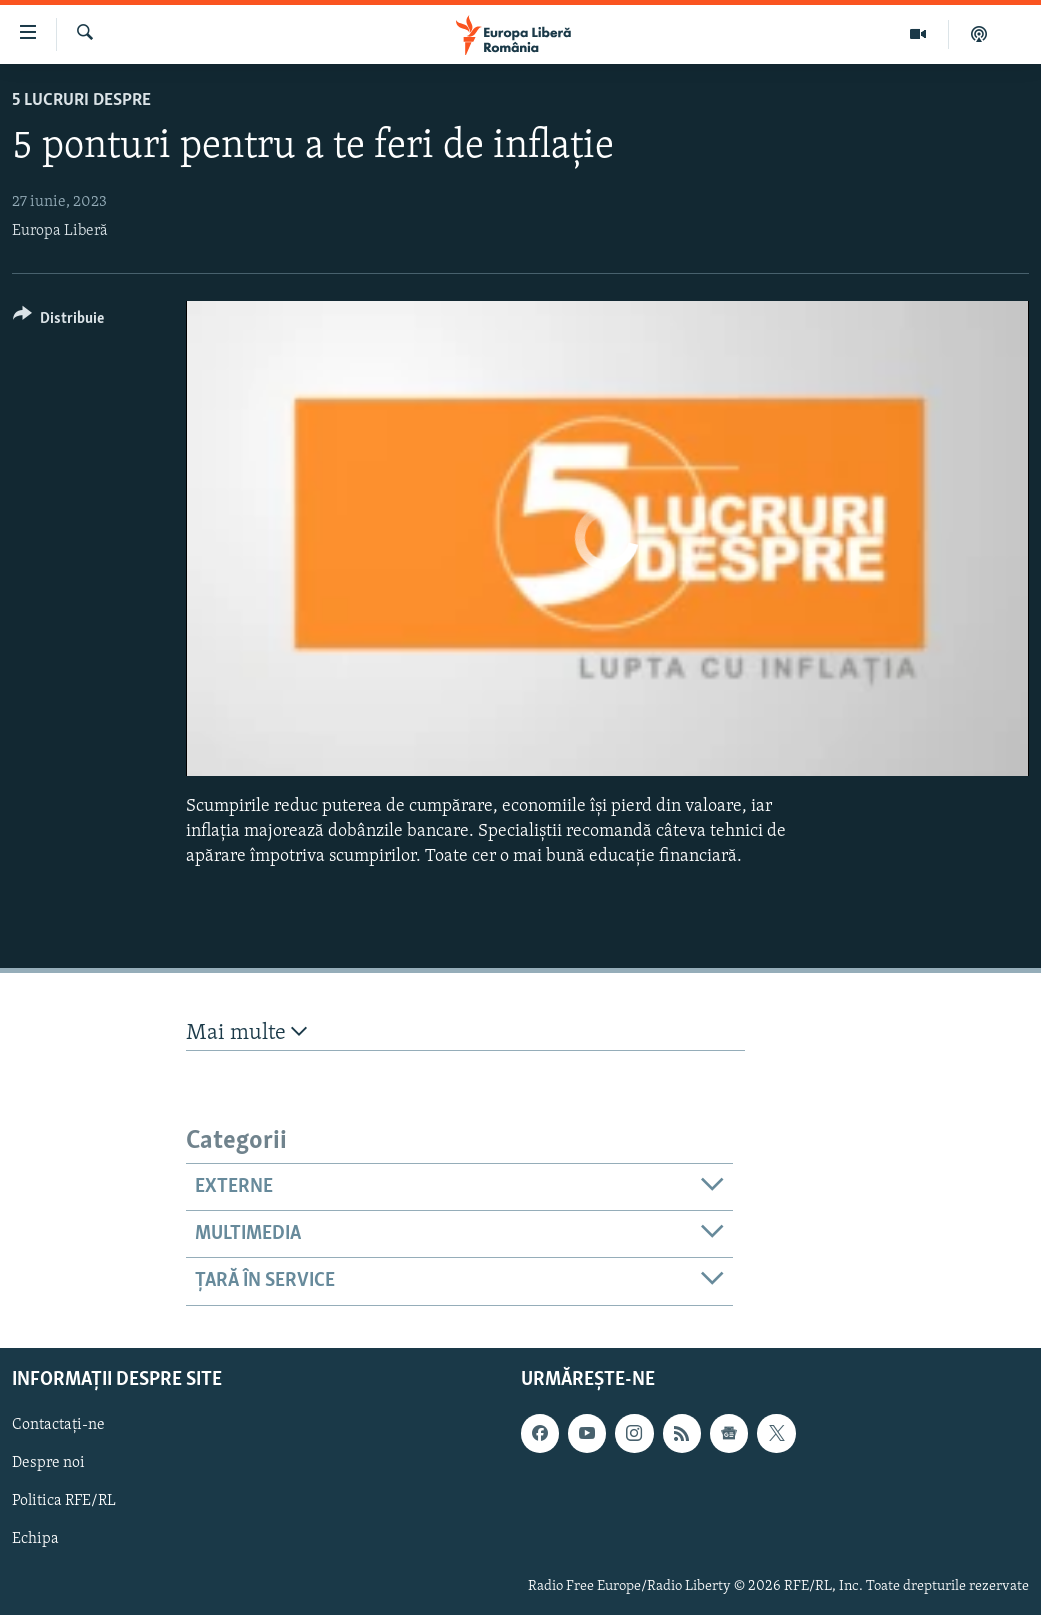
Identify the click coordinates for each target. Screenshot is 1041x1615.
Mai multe (246, 1032)
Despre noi (48, 1463)
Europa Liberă (60, 231)
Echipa (35, 1539)
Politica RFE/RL (64, 1501)
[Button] (58, 321)
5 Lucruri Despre (81, 100)
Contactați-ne (58, 1425)
